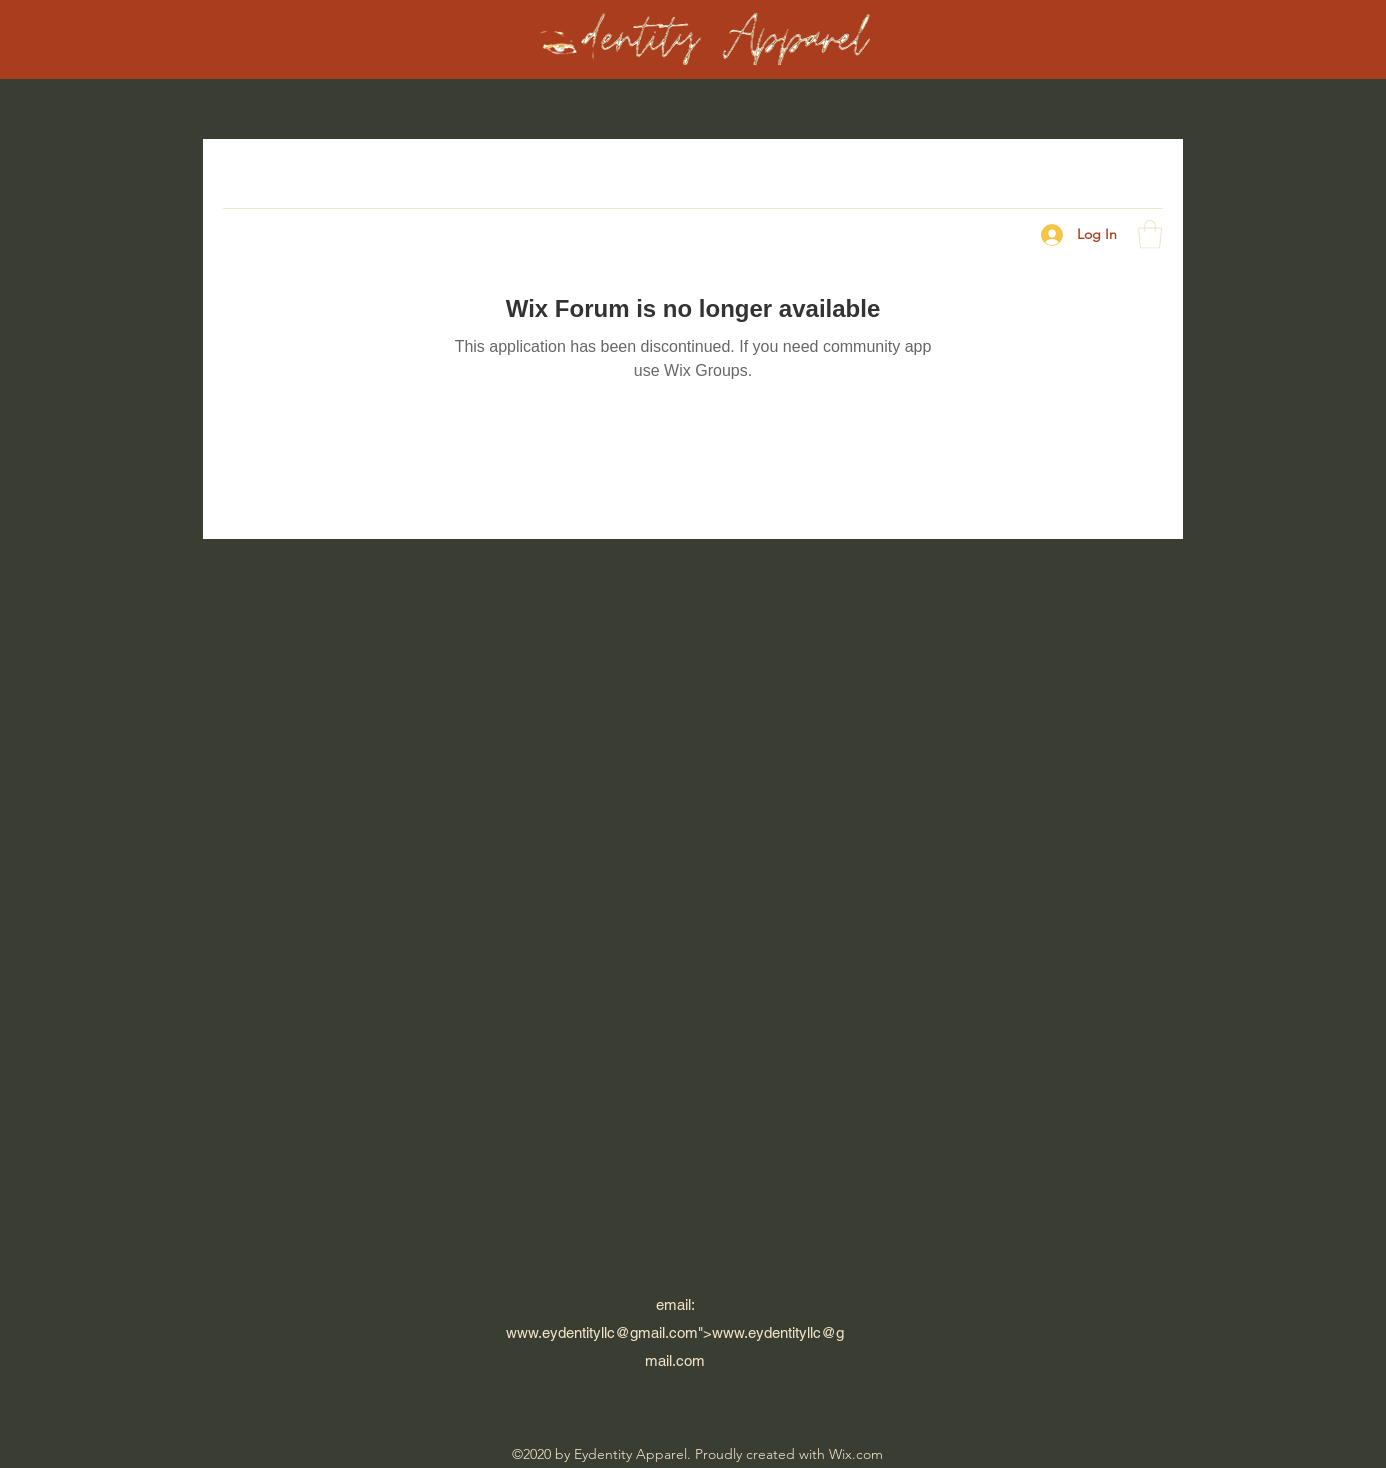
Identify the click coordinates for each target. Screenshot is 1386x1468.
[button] (1150, 234)
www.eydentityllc (560, 1332)
